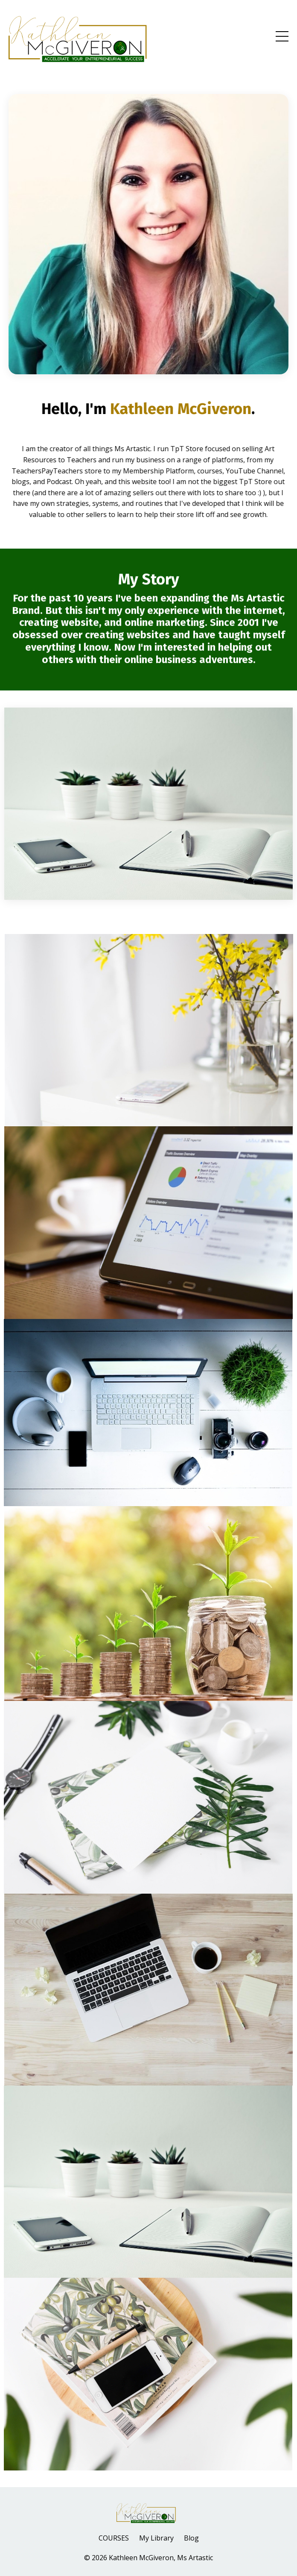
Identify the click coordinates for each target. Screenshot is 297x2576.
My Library (156, 2538)
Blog (191, 2538)
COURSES (114, 2538)
